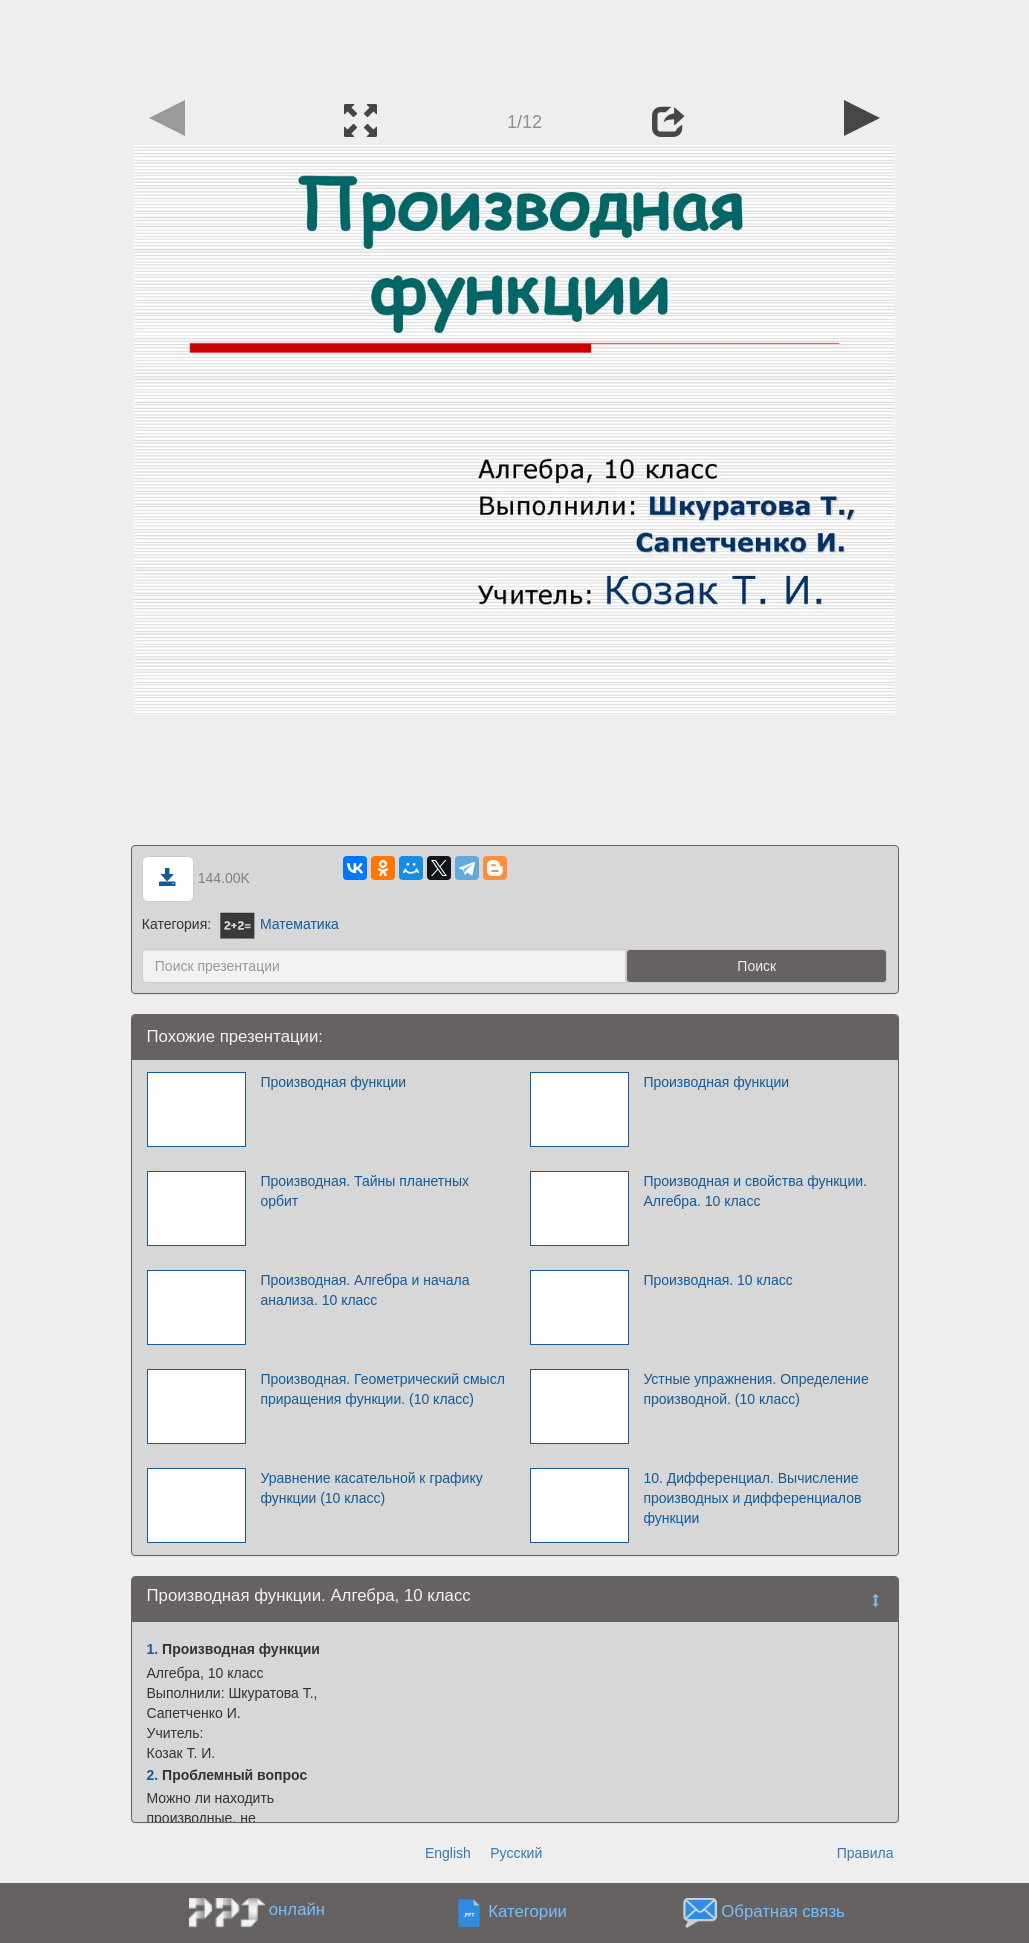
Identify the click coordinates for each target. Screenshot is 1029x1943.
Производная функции (333, 1082)
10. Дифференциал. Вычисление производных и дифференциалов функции (752, 1498)
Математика (279, 924)
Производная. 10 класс (717, 1280)
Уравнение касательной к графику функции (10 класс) (371, 1488)
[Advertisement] (515, 45)
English (448, 1853)
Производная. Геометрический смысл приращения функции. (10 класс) (382, 1389)
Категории (527, 1912)
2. (153, 1775)
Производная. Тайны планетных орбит (364, 1191)
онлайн (297, 1909)
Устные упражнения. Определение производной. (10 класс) (755, 1389)
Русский (516, 1853)
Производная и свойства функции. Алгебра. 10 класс (755, 1191)
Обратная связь (783, 1912)
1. (153, 1649)
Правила (865, 1853)
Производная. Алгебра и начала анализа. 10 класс (364, 1290)
